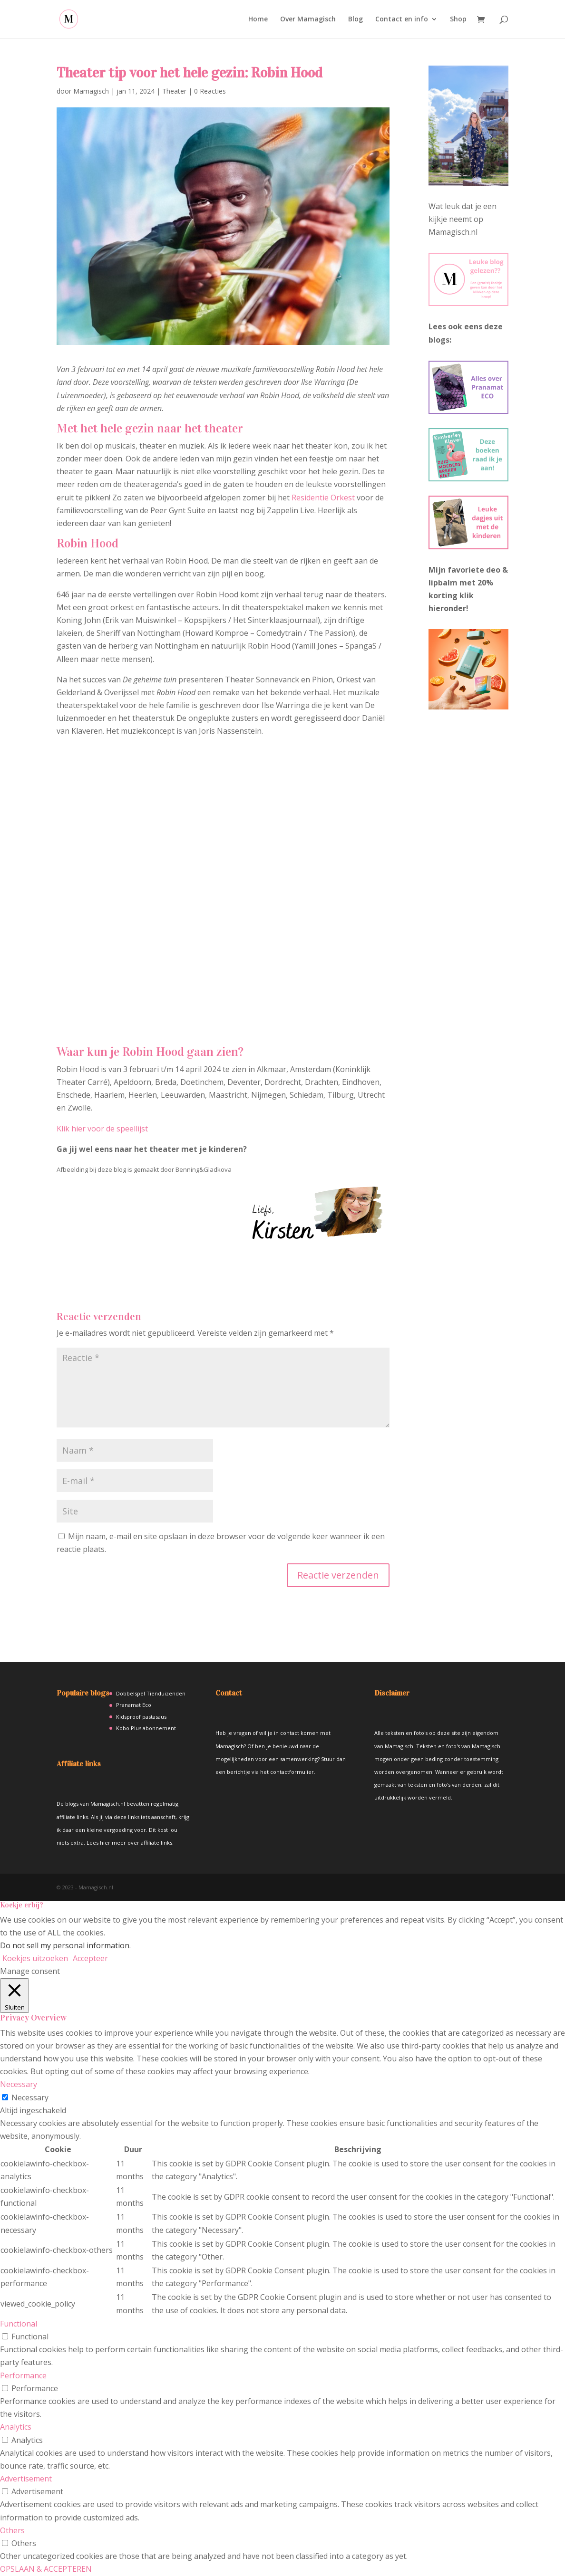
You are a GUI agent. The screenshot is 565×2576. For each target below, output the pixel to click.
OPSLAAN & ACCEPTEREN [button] (46, 2569)
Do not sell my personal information (64, 1945)
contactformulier (292, 1771)
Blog (355, 19)
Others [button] (12, 2530)
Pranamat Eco (133, 1704)
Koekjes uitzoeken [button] (35, 1958)
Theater (174, 91)
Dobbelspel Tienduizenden (150, 1693)
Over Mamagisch (308, 19)
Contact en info (401, 19)
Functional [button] (18, 2323)
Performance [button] (23, 2375)
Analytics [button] (15, 2427)
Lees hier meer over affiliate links (129, 1842)
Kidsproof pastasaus (141, 1716)
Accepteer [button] (90, 1958)
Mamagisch (91, 91)
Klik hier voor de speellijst (102, 1128)
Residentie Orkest (323, 497)
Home (258, 19)
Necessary (30, 2097)
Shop (458, 19)
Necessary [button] (18, 2084)
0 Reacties (210, 91)
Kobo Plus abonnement (146, 1728)
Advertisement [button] (26, 2478)
